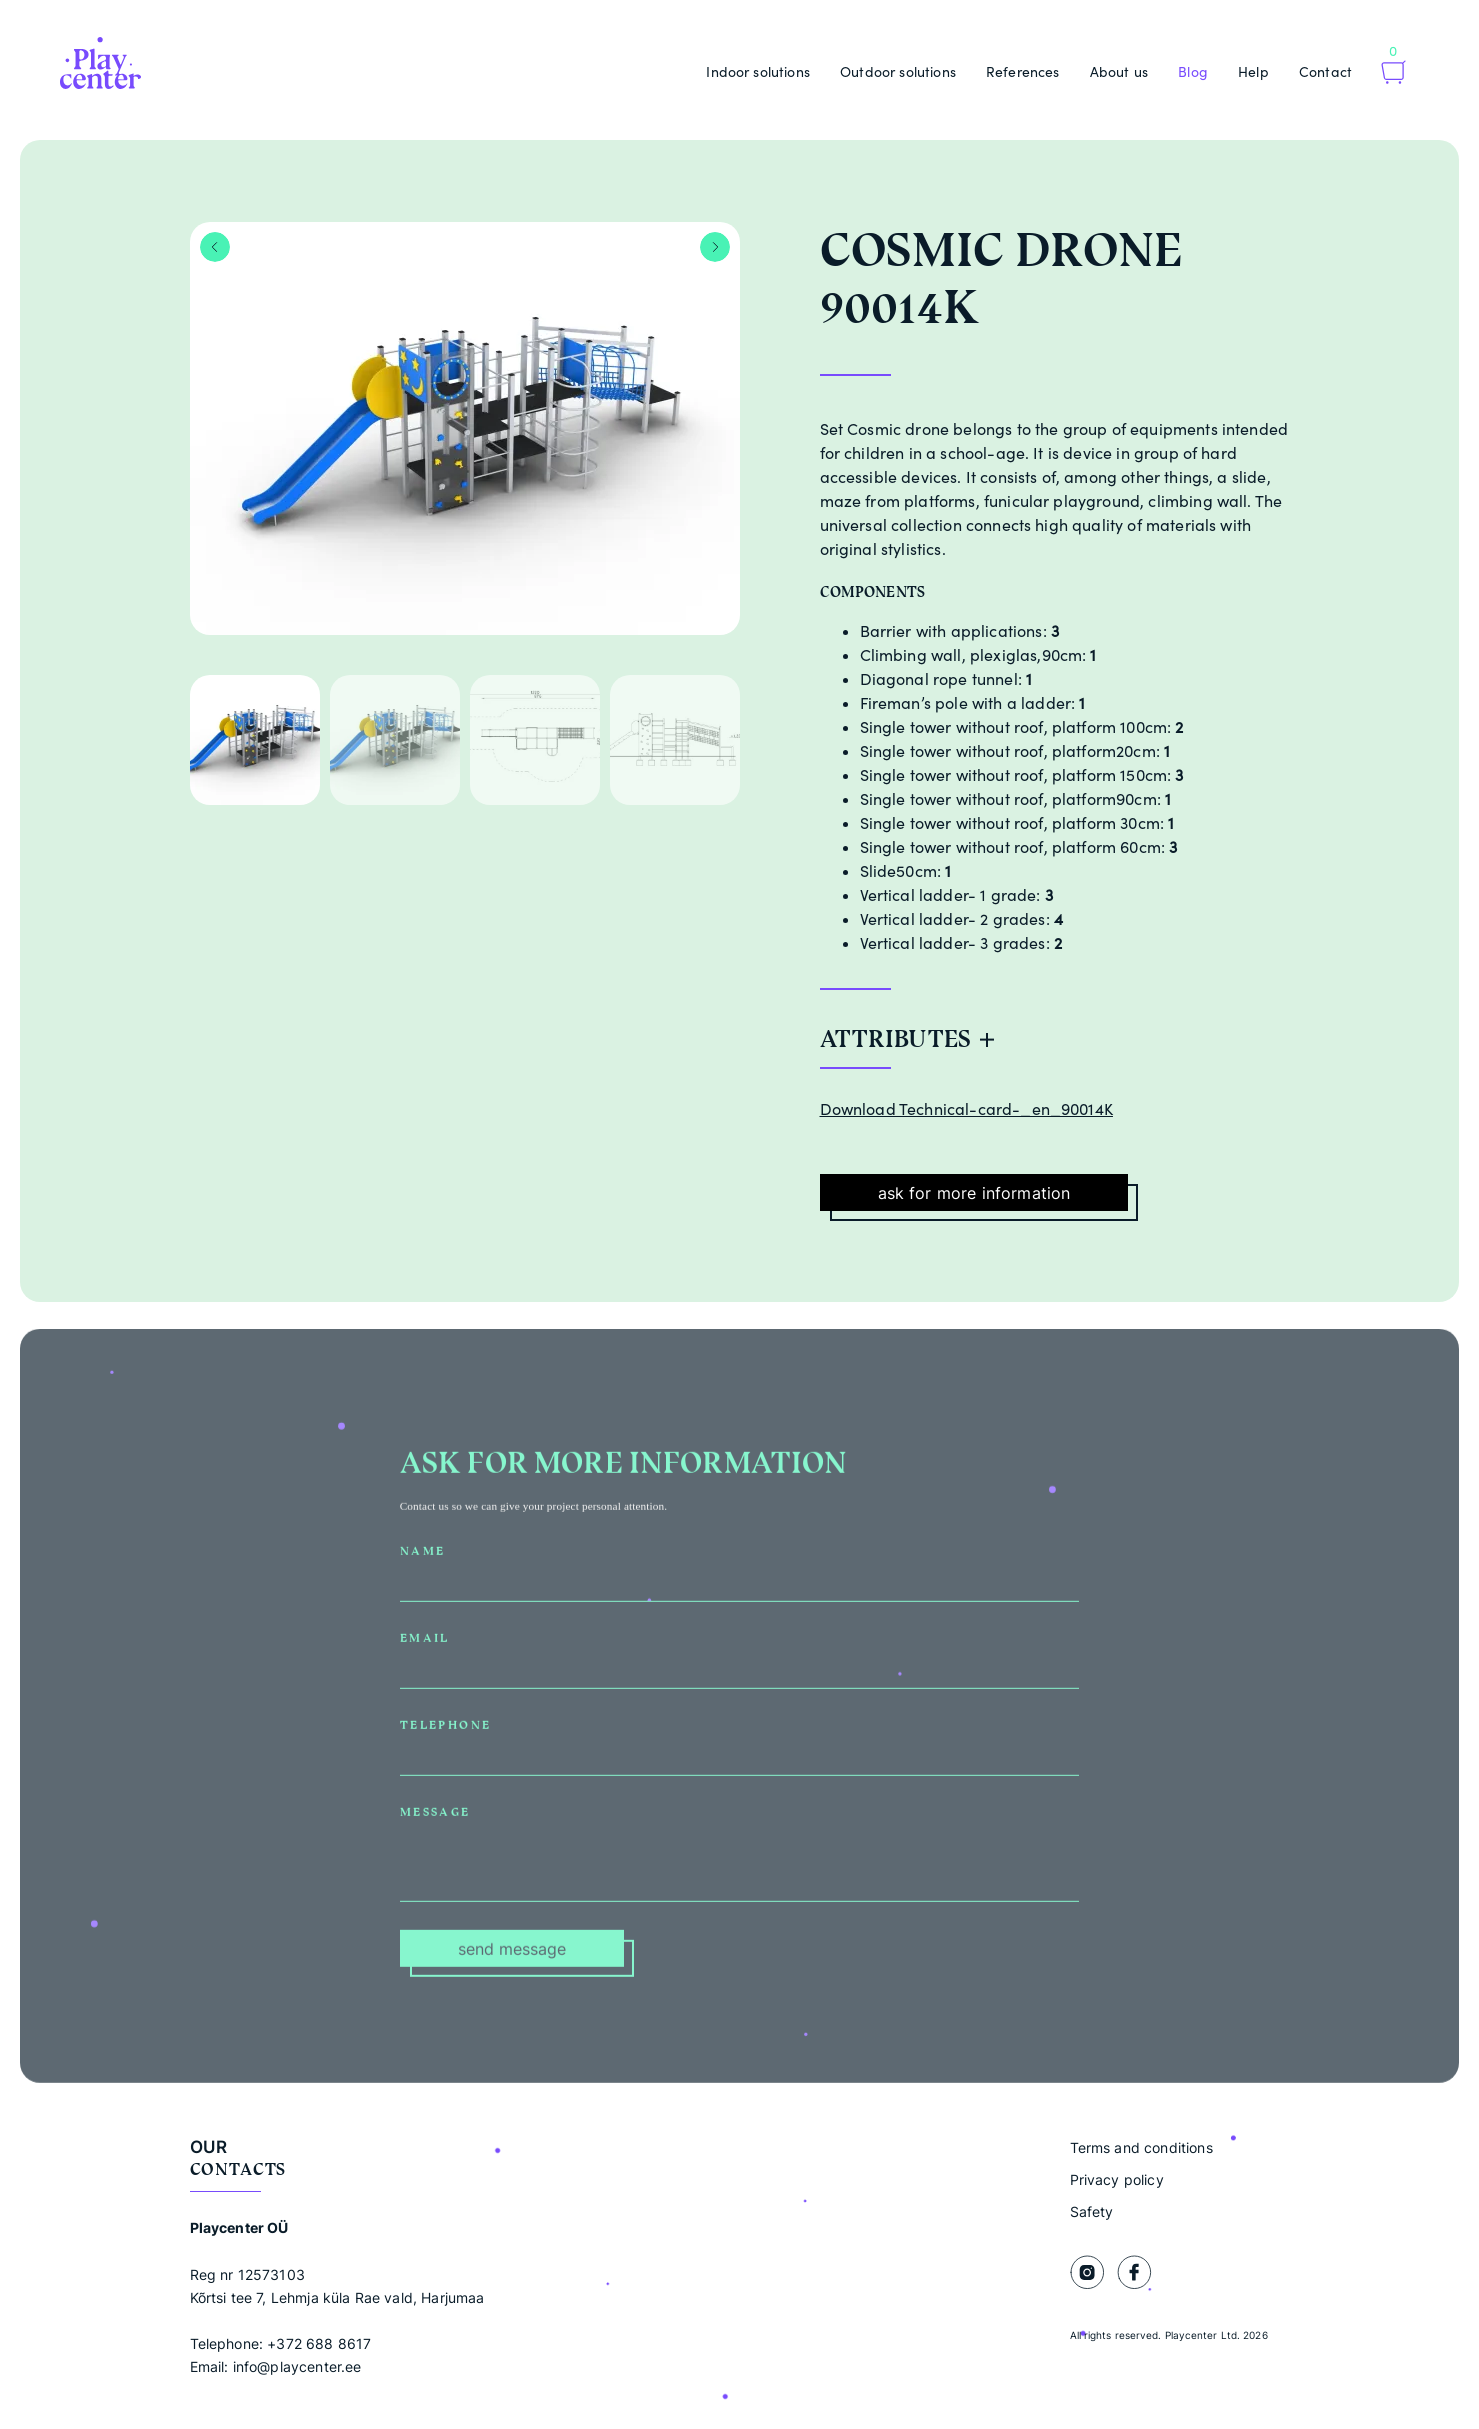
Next (715, 247)
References (1023, 71)
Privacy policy (1117, 2179)
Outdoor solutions (898, 71)
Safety (1092, 2211)
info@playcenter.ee (297, 2366)
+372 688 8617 (319, 2343)
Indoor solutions (758, 71)
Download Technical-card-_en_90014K (966, 1109)
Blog (1193, 71)
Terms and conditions (1141, 2147)
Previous (215, 247)
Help (1253, 71)
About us (1119, 71)
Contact (1325, 71)
